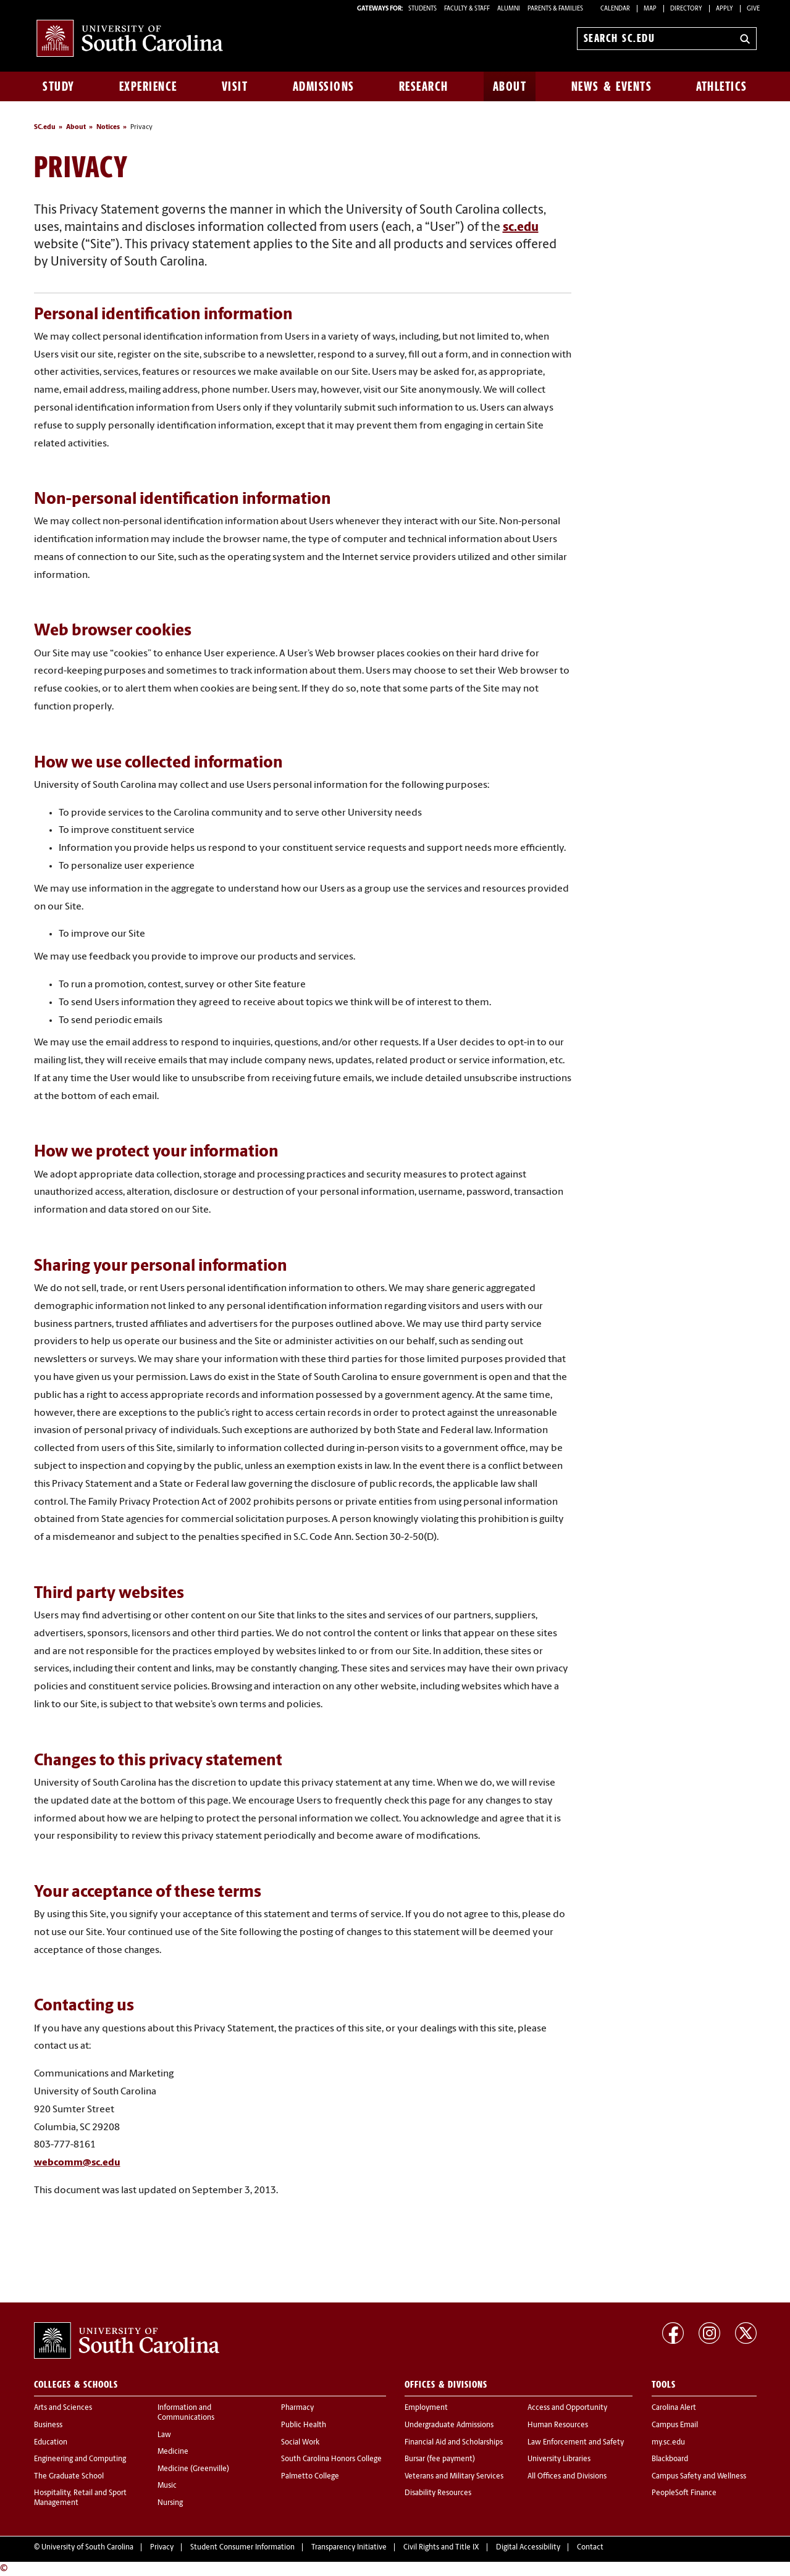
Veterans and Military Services (454, 2476)
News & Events (611, 86)
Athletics (721, 86)
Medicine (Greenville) (193, 2469)
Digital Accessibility (528, 2547)
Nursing (170, 2503)
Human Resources (557, 2425)
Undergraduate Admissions (449, 2425)
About (510, 86)
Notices (108, 127)
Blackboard (670, 2459)
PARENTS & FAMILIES (555, 9)
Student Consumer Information (242, 2547)
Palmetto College (310, 2476)
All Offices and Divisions (567, 2476)
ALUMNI (508, 9)
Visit (235, 86)
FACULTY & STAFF (467, 9)
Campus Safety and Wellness (699, 2476)
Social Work (300, 2442)
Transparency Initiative (349, 2547)
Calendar (615, 9)
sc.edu (521, 228)
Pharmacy (297, 2408)
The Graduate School (69, 2476)
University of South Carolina (87, 2547)
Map (650, 9)
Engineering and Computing (80, 2459)
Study (59, 86)
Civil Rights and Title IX (441, 2547)
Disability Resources (438, 2493)
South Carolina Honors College (331, 2459)
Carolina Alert (674, 2408)
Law (164, 2435)
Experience (148, 86)
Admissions (324, 86)
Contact (590, 2547)
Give (753, 9)
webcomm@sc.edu (77, 2163)
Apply (724, 9)
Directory (686, 9)
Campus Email (675, 2425)
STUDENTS (423, 9)
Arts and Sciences (63, 2408)
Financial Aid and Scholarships (454, 2442)
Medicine (173, 2452)
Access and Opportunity (567, 2408)
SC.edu (45, 127)
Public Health (303, 2425)
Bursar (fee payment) (440, 2459)
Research (423, 86)
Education (50, 2442)
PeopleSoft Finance (684, 2493)
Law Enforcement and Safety (575, 2442)
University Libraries (558, 2459)
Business (48, 2425)
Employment (426, 2408)
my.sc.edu (668, 2442)
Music (167, 2486)
